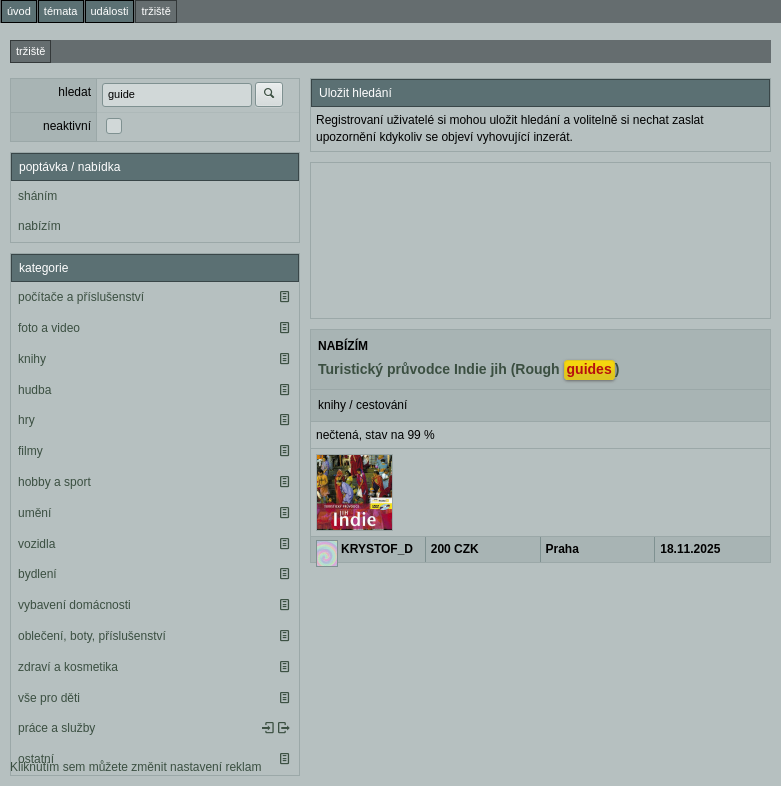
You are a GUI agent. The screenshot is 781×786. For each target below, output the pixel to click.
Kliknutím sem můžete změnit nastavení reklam (135, 767)
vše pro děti (49, 698)
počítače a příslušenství (81, 297)
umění (34, 513)
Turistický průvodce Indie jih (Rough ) (468, 370)
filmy (30, 451)
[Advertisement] (540, 238)
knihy (32, 359)
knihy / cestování (362, 405)
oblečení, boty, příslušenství (92, 636)
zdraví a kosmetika (68, 667)
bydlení (37, 574)
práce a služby (56, 728)
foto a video (49, 328)
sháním (37, 196)
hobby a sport (54, 482)
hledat (74, 92)
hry (26, 420)
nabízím (39, 226)
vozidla (36, 544)
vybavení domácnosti (74, 605)
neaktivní (67, 126)
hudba (34, 390)
